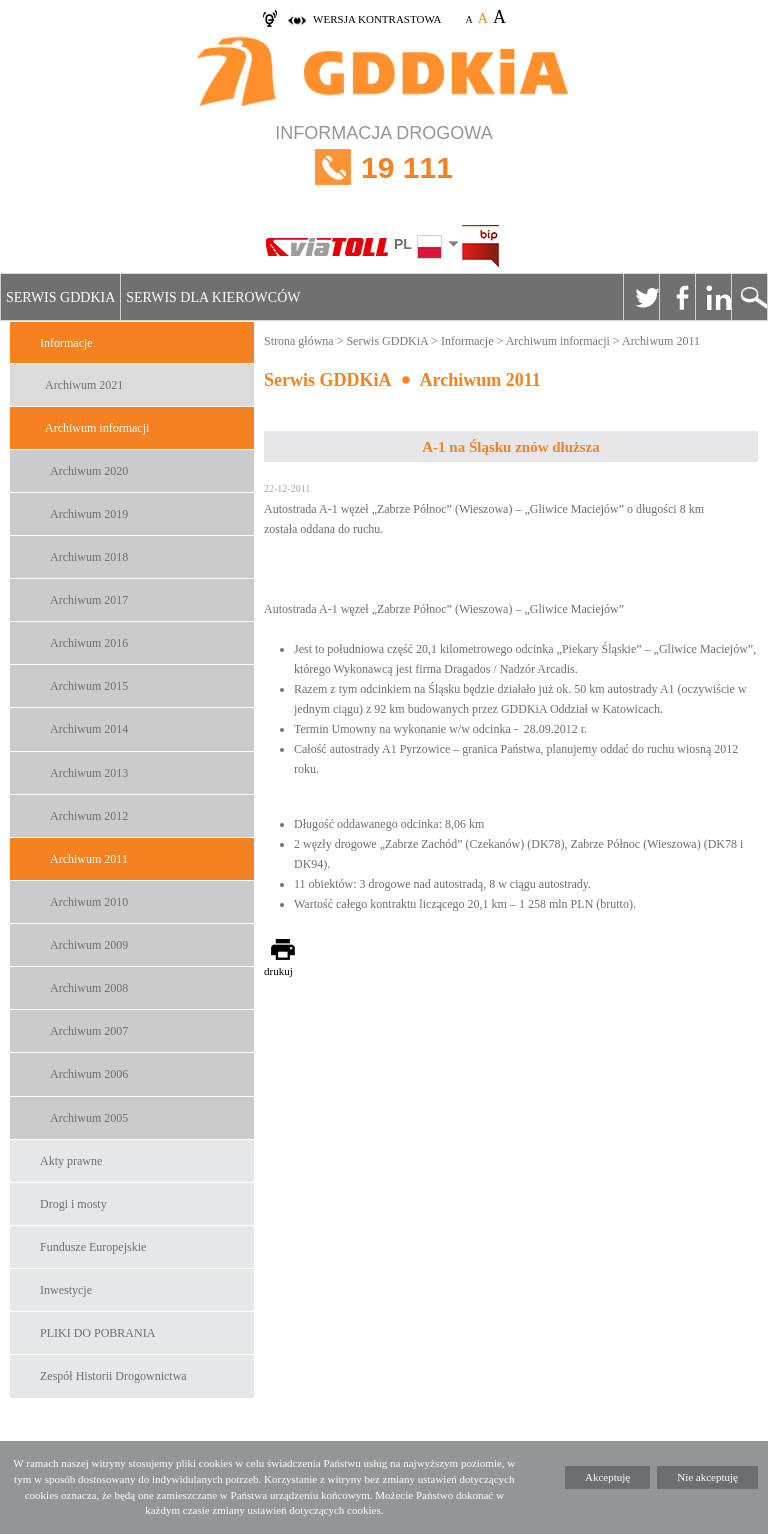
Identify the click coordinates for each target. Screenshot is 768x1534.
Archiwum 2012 (89, 816)
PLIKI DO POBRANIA (97, 1333)
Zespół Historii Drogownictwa (113, 1376)
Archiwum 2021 (84, 385)
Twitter (641, 297)
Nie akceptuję (707, 1477)
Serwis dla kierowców (213, 297)
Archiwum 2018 (89, 557)
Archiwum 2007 (89, 1031)
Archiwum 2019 (89, 514)
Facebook (677, 297)
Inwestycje (66, 1290)
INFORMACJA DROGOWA (384, 167)
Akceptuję (607, 1477)
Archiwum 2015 (89, 686)
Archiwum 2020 (89, 471)
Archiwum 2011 (89, 859)
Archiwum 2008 (89, 988)
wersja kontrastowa (377, 19)
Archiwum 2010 (89, 902)
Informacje (66, 343)
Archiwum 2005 (89, 1118)
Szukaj (749, 297)
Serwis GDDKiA (60, 297)
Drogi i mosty (73, 1204)
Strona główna (299, 341)
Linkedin (713, 297)
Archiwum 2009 (89, 945)
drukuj (278, 971)
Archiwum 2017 (89, 600)
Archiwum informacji (97, 428)
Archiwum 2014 (89, 729)
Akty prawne (71, 1161)
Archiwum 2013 (89, 773)
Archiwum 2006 (89, 1074)
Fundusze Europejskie (93, 1247)
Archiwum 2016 (89, 643)
